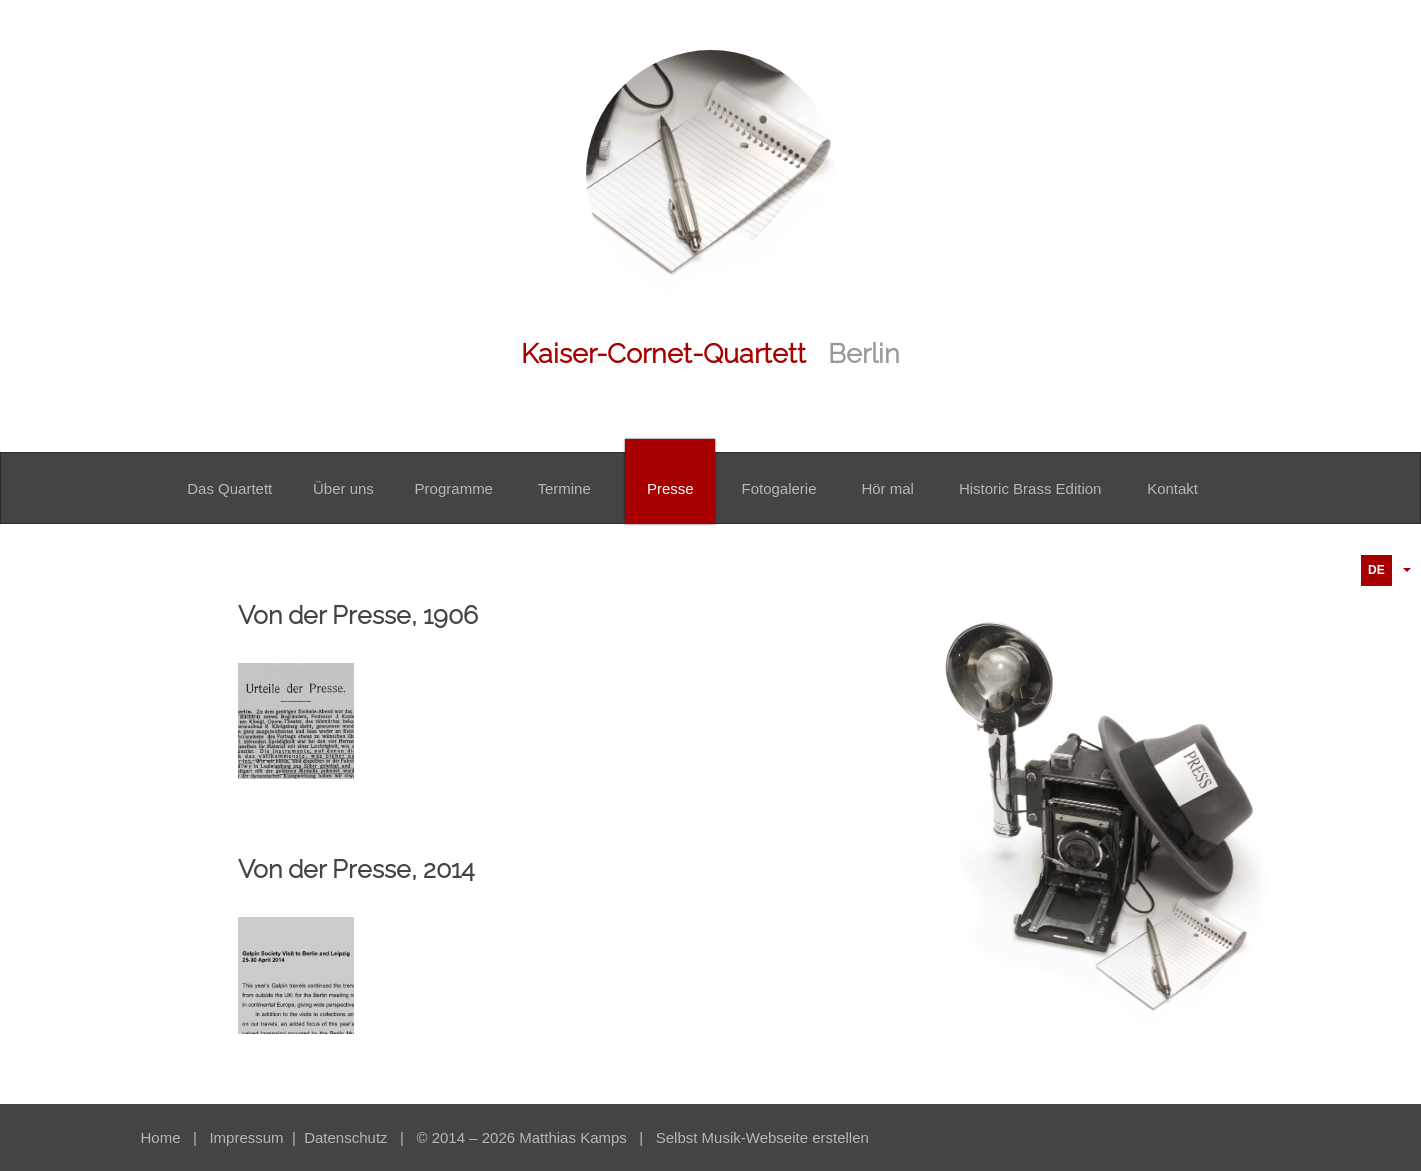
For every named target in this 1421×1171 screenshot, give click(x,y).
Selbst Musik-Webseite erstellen (762, 1137)
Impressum (248, 1137)
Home (161, 1137)
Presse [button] (670, 488)
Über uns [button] (343, 488)
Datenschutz (348, 1137)
